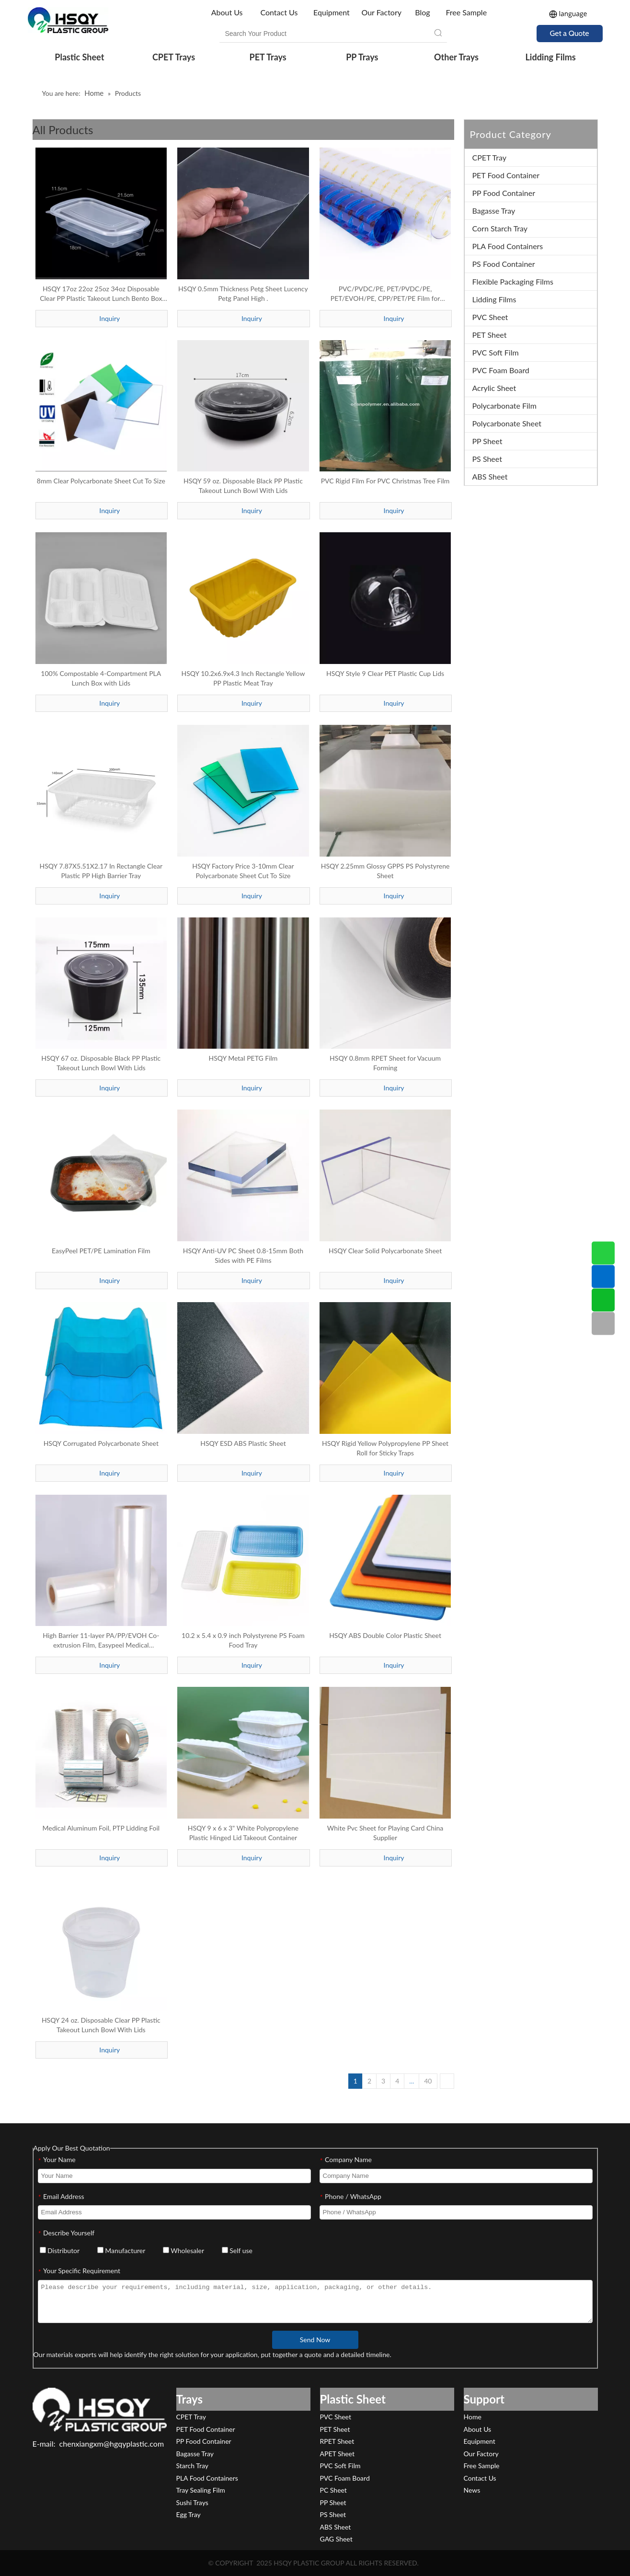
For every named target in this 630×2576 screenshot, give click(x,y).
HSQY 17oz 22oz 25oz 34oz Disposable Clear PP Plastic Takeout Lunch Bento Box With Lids (101, 294)
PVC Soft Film (495, 352)
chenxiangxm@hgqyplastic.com (111, 2443)
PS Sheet (487, 458)
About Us (228, 12)
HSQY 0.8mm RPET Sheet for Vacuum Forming (385, 1063)
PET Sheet (489, 334)
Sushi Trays (192, 2502)
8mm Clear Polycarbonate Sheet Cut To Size (101, 481)
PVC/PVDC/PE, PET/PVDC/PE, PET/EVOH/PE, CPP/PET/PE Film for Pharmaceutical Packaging (385, 294)
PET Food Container (506, 175)
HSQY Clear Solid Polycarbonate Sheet (385, 1251)
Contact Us (279, 12)
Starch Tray (192, 2466)
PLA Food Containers (507, 246)
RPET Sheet (337, 2441)
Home (472, 2417)
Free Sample (466, 12)
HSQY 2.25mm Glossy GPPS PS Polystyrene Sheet (385, 871)
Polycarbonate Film (504, 405)
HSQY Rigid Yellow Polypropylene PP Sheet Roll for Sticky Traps (385, 1448)
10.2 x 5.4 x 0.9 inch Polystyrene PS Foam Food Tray (243, 1640)
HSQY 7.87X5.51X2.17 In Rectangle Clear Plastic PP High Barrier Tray (101, 871)
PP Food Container (504, 192)
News (472, 2490)
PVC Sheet (490, 316)
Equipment (331, 12)
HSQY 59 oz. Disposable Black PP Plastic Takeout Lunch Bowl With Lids (243, 485)
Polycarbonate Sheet (507, 423)
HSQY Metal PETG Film (242, 1058)
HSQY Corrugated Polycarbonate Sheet (101, 1443)
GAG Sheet (336, 2539)
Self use (237, 2250)
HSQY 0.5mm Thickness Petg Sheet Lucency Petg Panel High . (243, 293)
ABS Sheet (490, 476)
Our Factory (381, 12)
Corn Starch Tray (500, 228)
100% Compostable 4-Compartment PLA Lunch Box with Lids (101, 678)
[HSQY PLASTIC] (100, 2409)
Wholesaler (183, 2250)
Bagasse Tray (493, 210)
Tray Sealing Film (200, 2490)
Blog (422, 12)
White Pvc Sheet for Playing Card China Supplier (385, 1833)
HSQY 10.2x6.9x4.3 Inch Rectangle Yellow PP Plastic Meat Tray (243, 678)
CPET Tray (489, 157)
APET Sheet (337, 2454)
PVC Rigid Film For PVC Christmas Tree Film (385, 481)
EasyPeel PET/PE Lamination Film (101, 1251)
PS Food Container (503, 263)
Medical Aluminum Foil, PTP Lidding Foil (101, 1828)
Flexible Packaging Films (512, 281)
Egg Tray (188, 2514)
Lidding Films (494, 299)
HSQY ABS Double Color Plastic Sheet (385, 1635)
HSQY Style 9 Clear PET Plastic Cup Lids (385, 673)
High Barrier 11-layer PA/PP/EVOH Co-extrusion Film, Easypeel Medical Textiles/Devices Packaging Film (101, 1640)
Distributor (60, 2250)
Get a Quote (569, 33)
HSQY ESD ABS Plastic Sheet (243, 1443)
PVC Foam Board (500, 370)
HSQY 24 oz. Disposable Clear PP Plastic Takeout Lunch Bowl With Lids (101, 2025)
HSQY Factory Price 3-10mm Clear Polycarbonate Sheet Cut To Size (243, 871)
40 (428, 2081)
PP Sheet (487, 441)
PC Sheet (333, 2490)
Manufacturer (121, 2250)
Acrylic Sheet (494, 387)
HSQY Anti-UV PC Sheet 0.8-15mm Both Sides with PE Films (243, 1255)
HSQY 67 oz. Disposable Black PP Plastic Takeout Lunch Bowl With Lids (100, 1063)
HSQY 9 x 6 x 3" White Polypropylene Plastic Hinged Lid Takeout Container (243, 1833)
